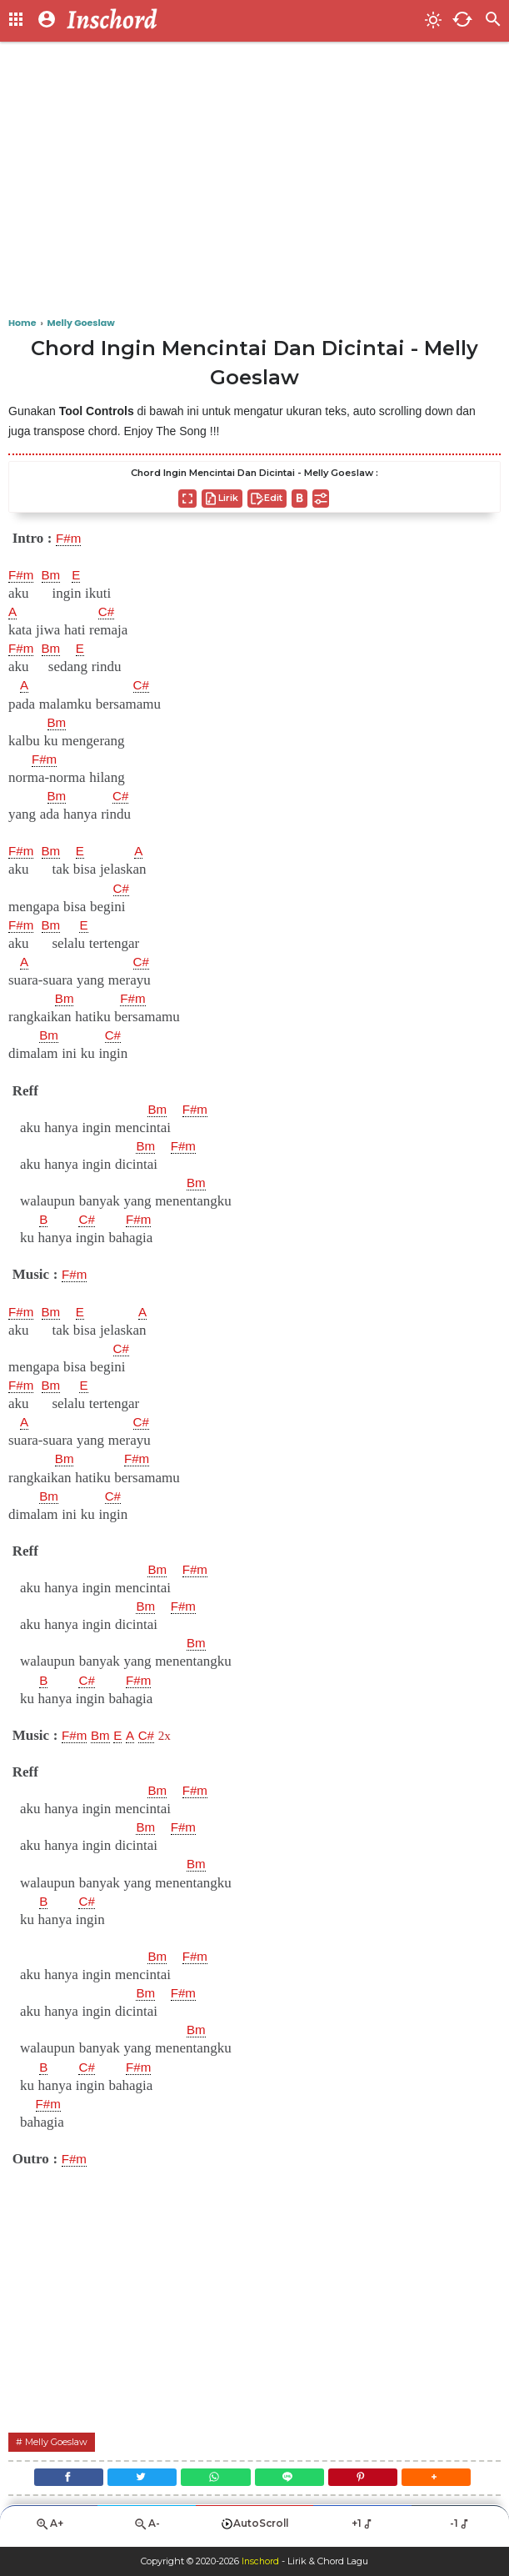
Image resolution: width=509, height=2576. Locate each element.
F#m (70, 538)
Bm (55, 575)
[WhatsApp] (214, 2479)
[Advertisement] (254, 183)
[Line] (292, 2479)
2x (174, 1735)
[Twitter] (135, 2479)
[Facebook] (58, 2479)
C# (108, 612)
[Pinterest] (369, 2479)
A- (146, 2530)
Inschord (260, 2562)
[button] (448, 2479)
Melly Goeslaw (60, 2441)
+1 (363, 2530)
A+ (49, 2530)
